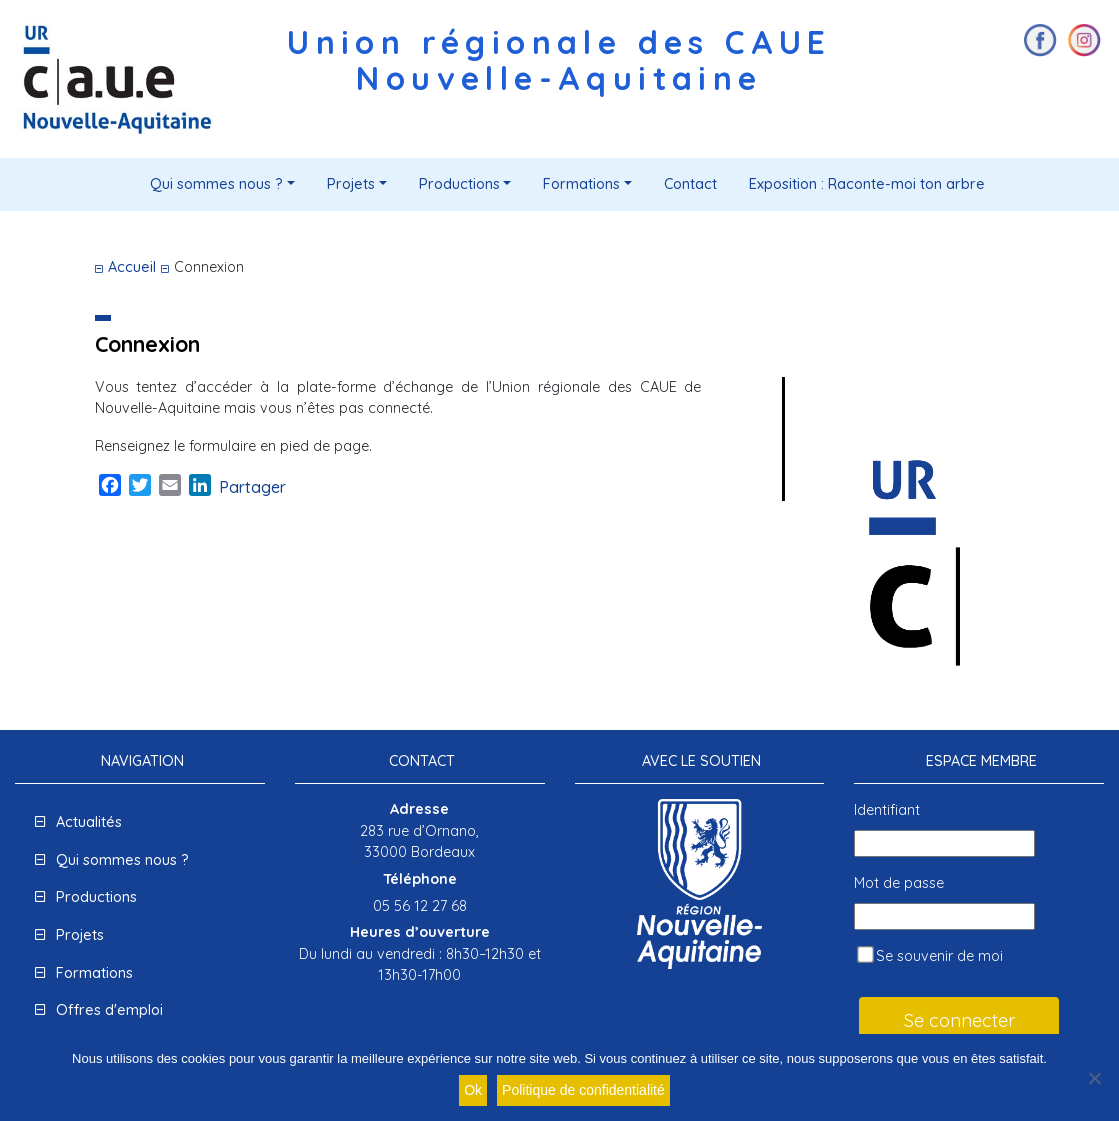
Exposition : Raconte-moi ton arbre (867, 184)
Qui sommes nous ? (216, 184)
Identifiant (887, 810)
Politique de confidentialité (583, 1090)
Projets (351, 184)
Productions (459, 184)
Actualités (89, 822)
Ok (473, 1090)
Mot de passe (899, 883)
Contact (690, 184)
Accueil (132, 267)
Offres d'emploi (109, 1010)
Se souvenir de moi (930, 956)
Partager (252, 487)
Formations (581, 184)
